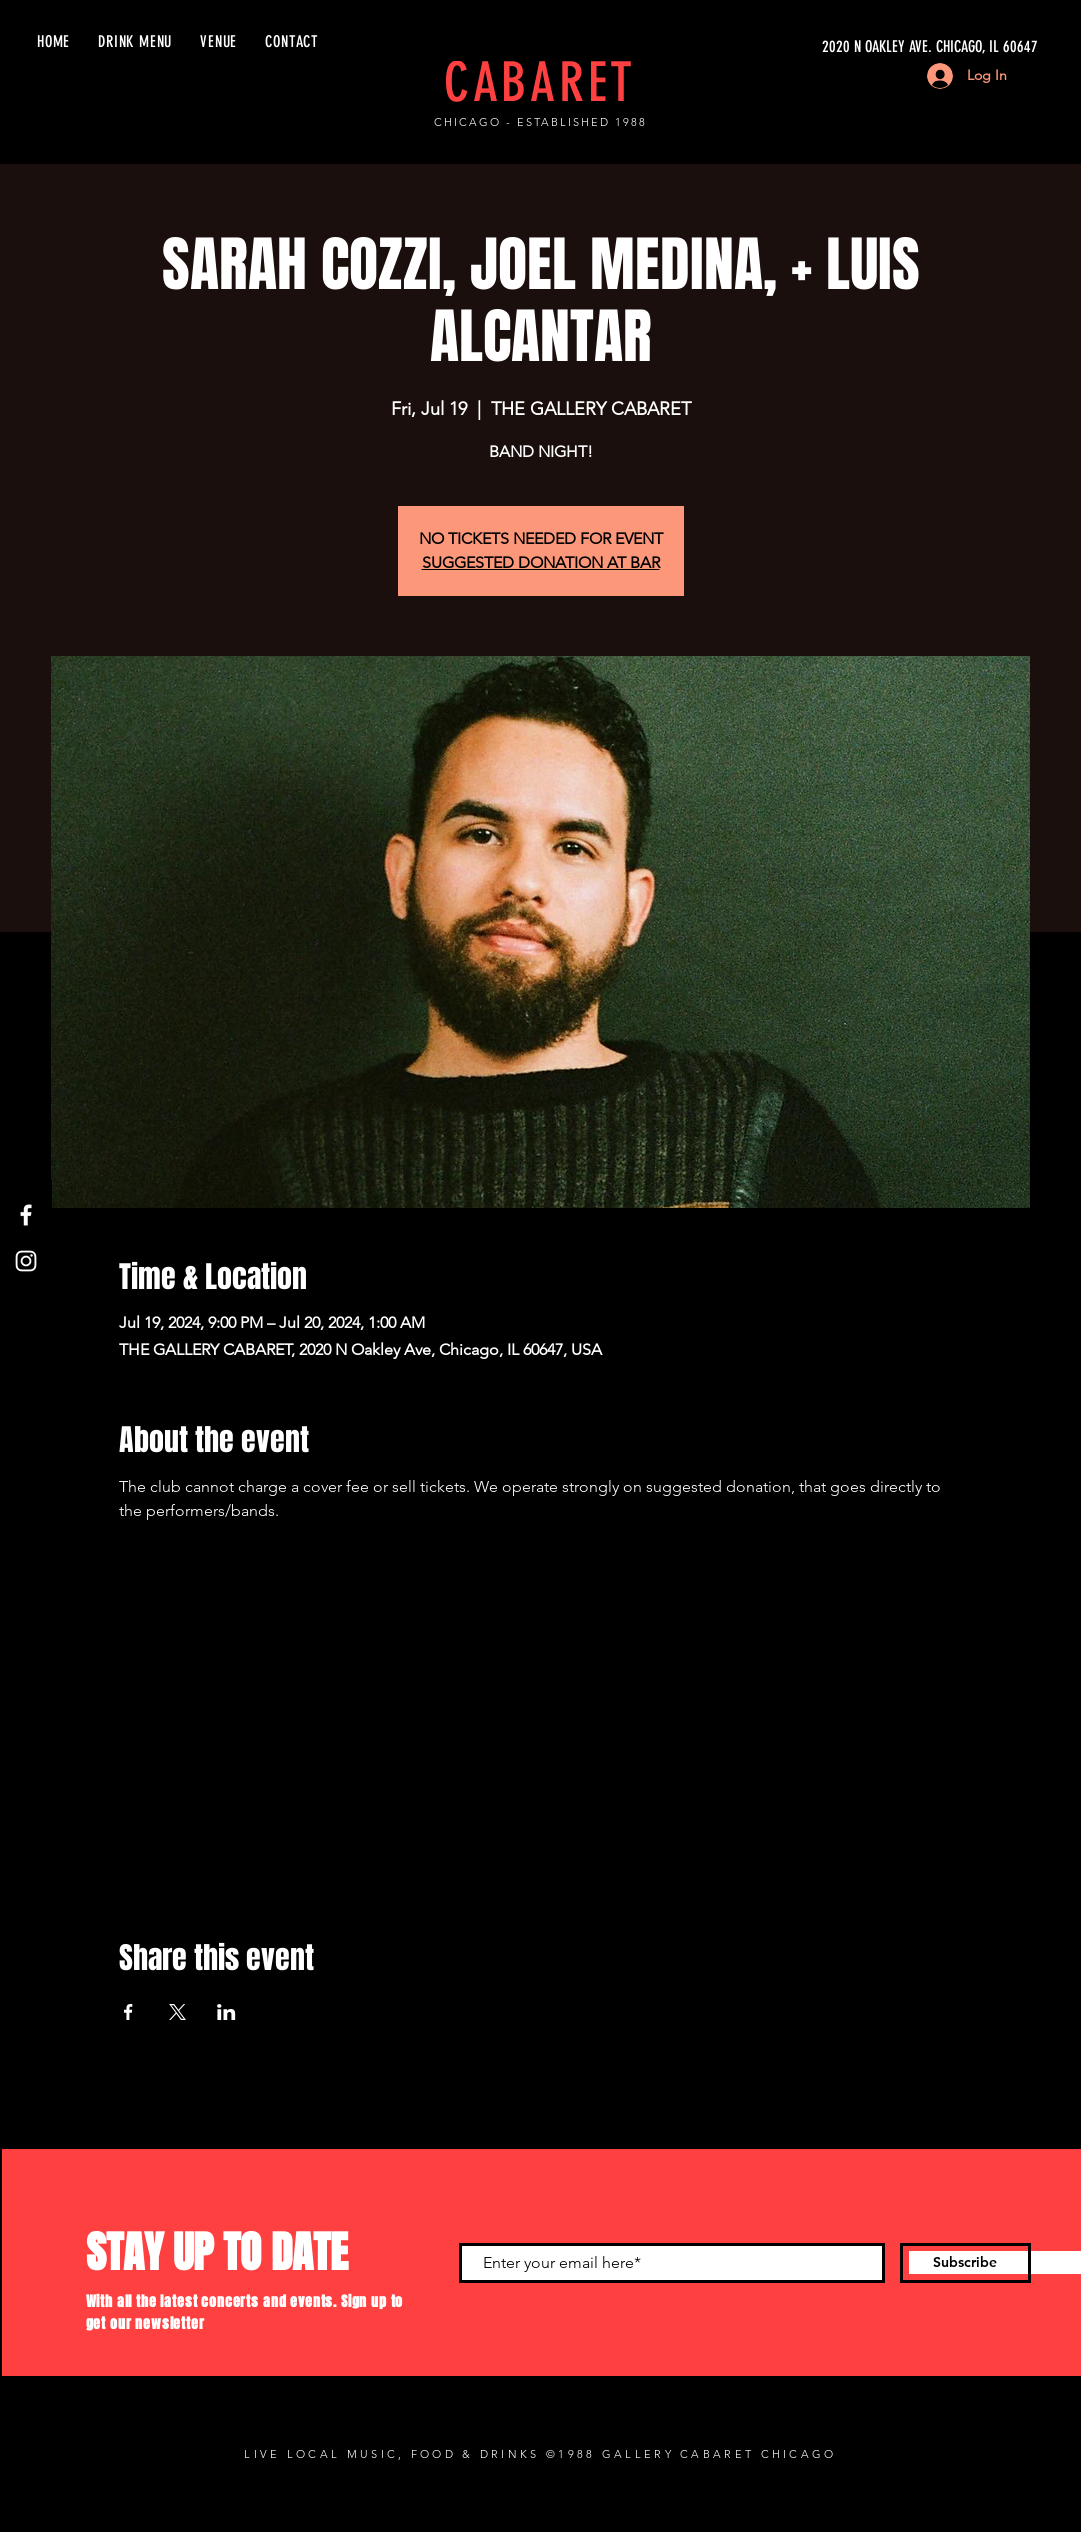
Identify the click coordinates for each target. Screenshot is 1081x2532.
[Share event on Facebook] (128, 2012)
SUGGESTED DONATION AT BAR (541, 562)
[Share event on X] (177, 2012)
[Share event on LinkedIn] (226, 2012)
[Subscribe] (965, 2263)
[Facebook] (26, 1215)
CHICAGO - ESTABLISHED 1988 (540, 122)
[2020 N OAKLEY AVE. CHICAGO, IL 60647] (849, 47)
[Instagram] (26, 1261)
